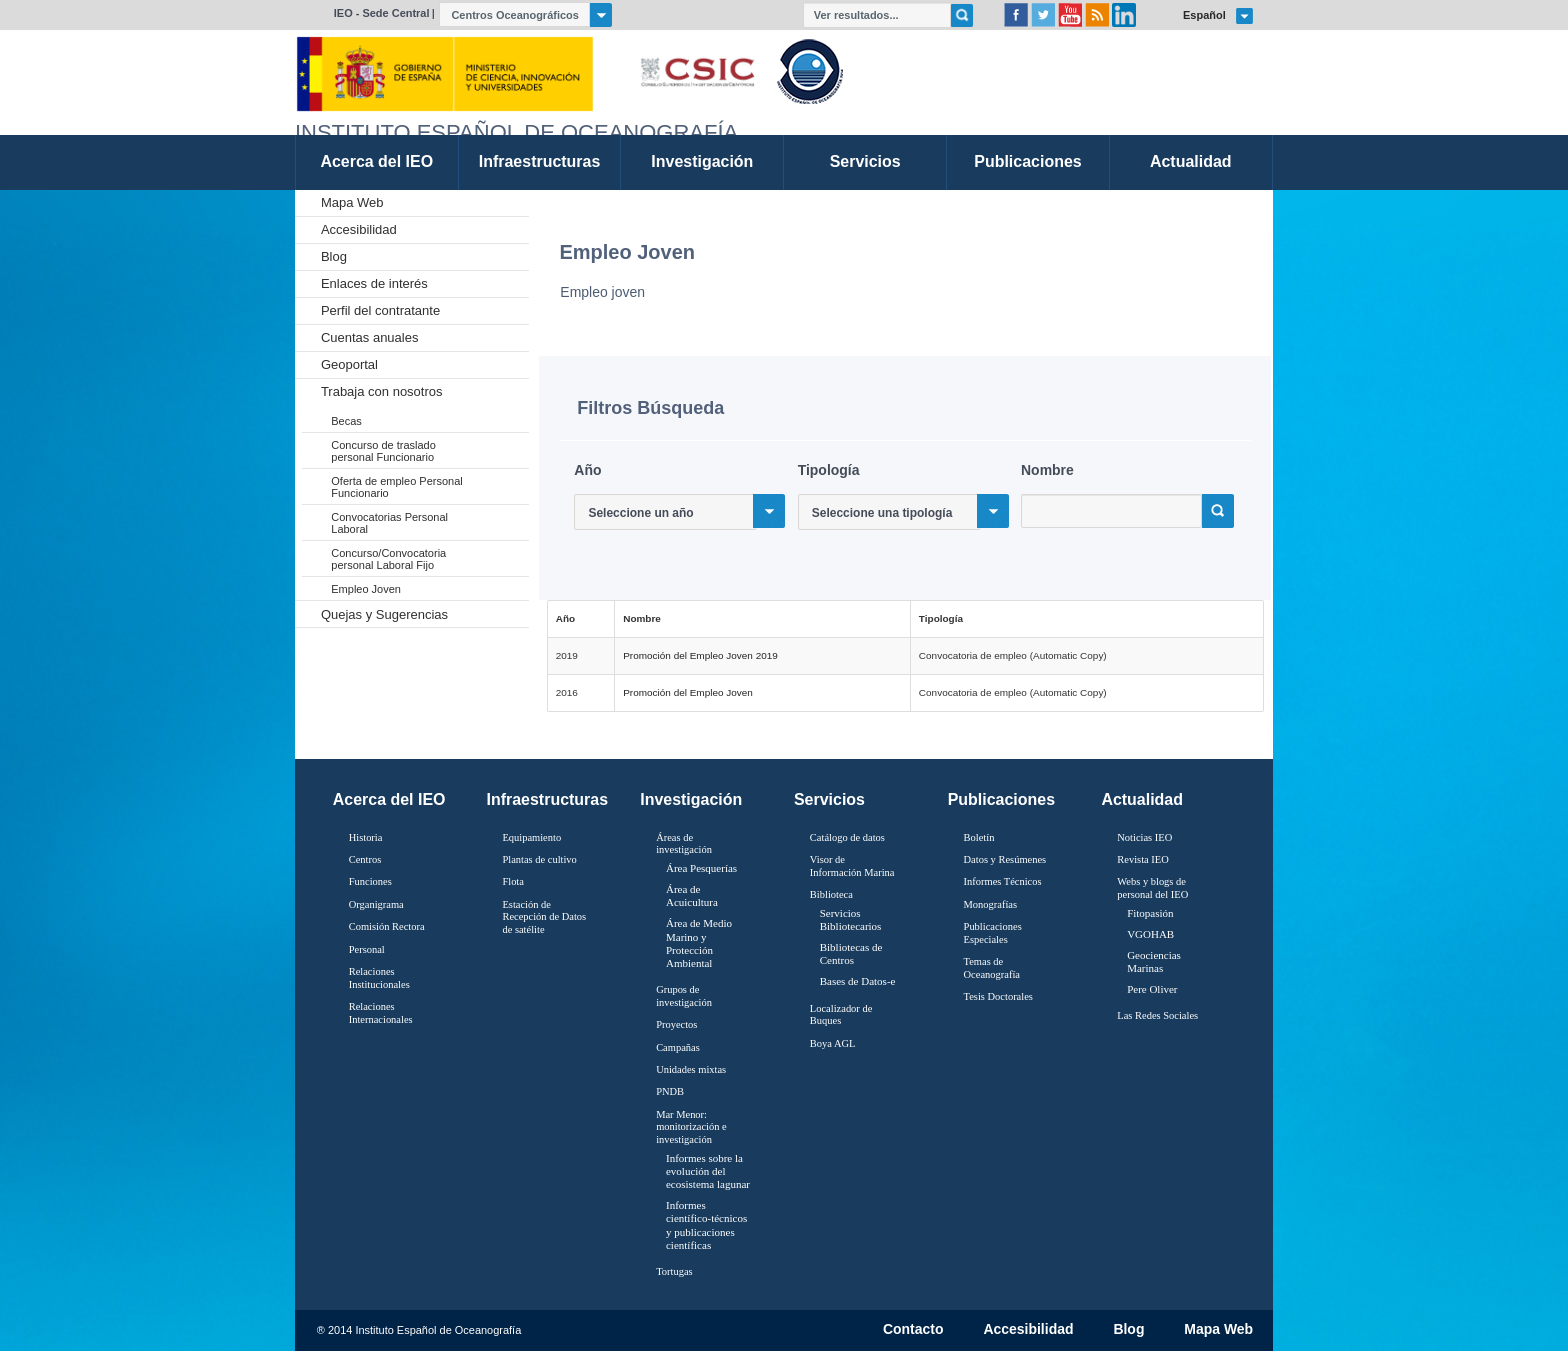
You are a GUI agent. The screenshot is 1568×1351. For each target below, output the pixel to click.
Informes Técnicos (1003, 881)
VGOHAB (1150, 934)
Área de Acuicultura (692, 895)
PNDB (670, 1091)
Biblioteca (831, 894)
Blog (334, 256)
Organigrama (376, 904)
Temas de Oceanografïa (992, 968)
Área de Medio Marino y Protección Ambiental (699, 943)
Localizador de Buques (841, 1015)
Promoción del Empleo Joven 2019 (700, 655)
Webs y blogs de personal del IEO (1152, 888)
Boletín (979, 837)
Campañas (678, 1047)
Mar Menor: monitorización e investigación (691, 1127)
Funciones (370, 881)
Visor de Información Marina (852, 866)
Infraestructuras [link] (540, 161)
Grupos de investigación (684, 996)
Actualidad (1142, 799)
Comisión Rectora (387, 926)
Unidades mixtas (691, 1069)
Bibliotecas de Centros (851, 953)
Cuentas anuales (370, 337)
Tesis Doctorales (998, 996)
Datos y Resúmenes (1005, 859)
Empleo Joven (366, 589)
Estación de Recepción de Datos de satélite (544, 917)
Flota (513, 881)
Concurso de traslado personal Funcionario (383, 451)
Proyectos (676, 1024)
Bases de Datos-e (858, 981)
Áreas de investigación (684, 844)
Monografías (991, 904)
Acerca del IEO (389, 799)
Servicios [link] (865, 161)
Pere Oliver (1152, 989)
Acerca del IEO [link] (376, 161)
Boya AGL (833, 1043)
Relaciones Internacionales (381, 1013)
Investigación (691, 799)
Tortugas (674, 1271)
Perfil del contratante (380, 310)
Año (587, 470)
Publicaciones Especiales (993, 933)
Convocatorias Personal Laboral (389, 523)
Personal (367, 949)
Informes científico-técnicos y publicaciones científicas (706, 1225)
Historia (366, 837)
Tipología (829, 470)
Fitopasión (1150, 913)
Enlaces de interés (374, 283)
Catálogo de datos (847, 837)
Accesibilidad (359, 229)
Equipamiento (531, 837)
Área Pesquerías (701, 868)
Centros (365, 859)
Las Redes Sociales (1157, 1015)
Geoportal (349, 364)
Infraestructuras (548, 799)
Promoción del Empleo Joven (688, 692)
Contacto (913, 1330)
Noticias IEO (1144, 837)
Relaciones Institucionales (379, 978)
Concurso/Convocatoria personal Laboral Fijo (388, 559)
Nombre (1047, 470)
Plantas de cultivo (539, 859)
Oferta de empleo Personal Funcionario (396, 487)
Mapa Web (352, 202)
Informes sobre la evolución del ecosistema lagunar (708, 1171)
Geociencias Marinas (1154, 961)
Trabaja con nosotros (382, 391)
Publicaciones (1001, 799)
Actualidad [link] (1191, 161)
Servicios (829, 799)
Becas (346, 421)
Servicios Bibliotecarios (851, 919)
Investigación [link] (702, 161)
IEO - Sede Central (382, 13)
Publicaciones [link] (1027, 161)
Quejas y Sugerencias (384, 614)
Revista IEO (1142, 859)
